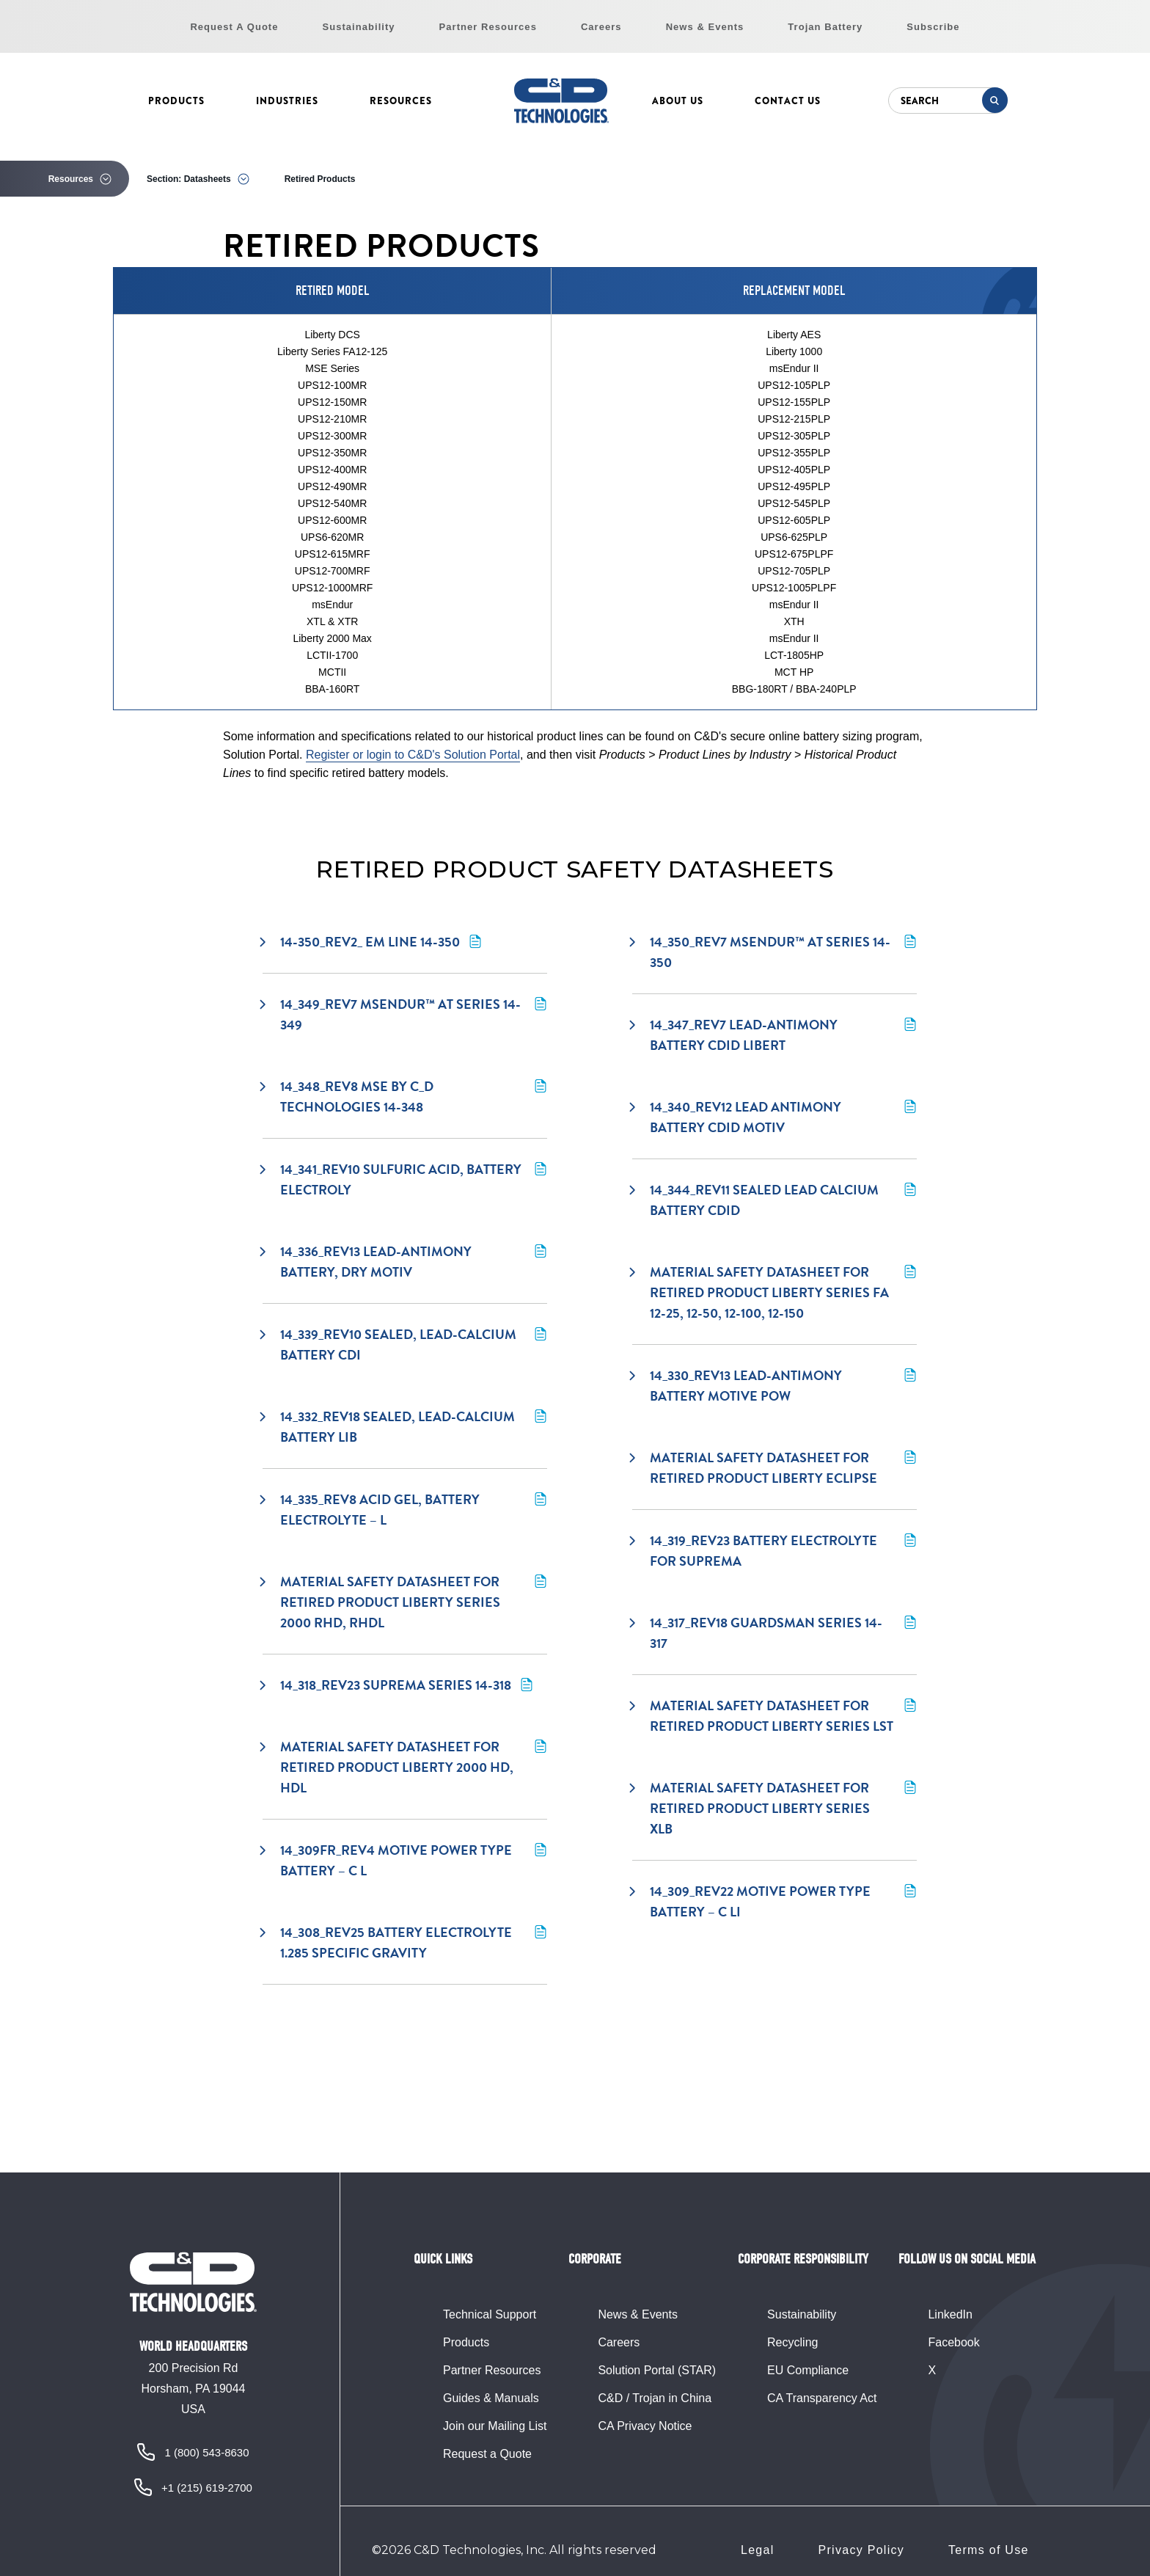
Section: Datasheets (189, 179)
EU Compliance (808, 2370)
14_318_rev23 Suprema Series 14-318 (397, 1685)
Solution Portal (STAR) (657, 2370)
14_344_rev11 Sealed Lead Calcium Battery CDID (774, 1200)
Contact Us (788, 101)
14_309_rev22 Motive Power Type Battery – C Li (774, 1901)
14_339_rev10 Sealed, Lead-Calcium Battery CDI (404, 1344)
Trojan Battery (825, 26)
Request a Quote (487, 2454)
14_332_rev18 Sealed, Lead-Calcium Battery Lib (404, 1426)
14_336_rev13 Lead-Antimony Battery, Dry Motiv (404, 1261)
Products (176, 101)
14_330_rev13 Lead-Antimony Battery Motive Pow (774, 1385)
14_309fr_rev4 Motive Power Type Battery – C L (404, 1860)
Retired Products (320, 179)
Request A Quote (234, 26)
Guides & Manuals (491, 2398)
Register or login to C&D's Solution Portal (413, 754)
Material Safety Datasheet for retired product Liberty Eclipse (774, 1468)
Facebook (953, 2342)
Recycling (792, 2342)
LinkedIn (950, 2314)
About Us (677, 101)
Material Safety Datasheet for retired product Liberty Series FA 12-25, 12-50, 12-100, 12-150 (774, 1292)
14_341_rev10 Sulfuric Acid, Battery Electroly (404, 1179)
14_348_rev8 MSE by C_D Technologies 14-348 (404, 1096)
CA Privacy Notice (645, 2426)
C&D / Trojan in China (654, 2398)
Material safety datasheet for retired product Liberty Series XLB (774, 1808)
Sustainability (359, 26)
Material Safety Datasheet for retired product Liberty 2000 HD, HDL (404, 1767)
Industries (287, 101)
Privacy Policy (861, 2550)
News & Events (705, 26)
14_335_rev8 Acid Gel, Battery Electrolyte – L (404, 1509)
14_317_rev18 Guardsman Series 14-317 (774, 1633)
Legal (757, 2550)
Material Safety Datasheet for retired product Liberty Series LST (774, 1716)
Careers (601, 26)
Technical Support (489, 2314)
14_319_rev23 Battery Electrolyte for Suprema (774, 1550)
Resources (401, 101)
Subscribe (933, 26)
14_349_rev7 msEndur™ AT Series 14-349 (404, 1014)
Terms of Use (988, 2550)
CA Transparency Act (821, 2398)
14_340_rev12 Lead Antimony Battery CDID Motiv (774, 1117)
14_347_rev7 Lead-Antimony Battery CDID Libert (774, 1035)
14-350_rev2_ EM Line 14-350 (372, 942)
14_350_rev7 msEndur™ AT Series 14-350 (774, 952)
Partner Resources (488, 26)
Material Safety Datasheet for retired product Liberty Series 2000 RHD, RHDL (404, 1602)
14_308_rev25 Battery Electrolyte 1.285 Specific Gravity (404, 1942)
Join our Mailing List (494, 2426)
